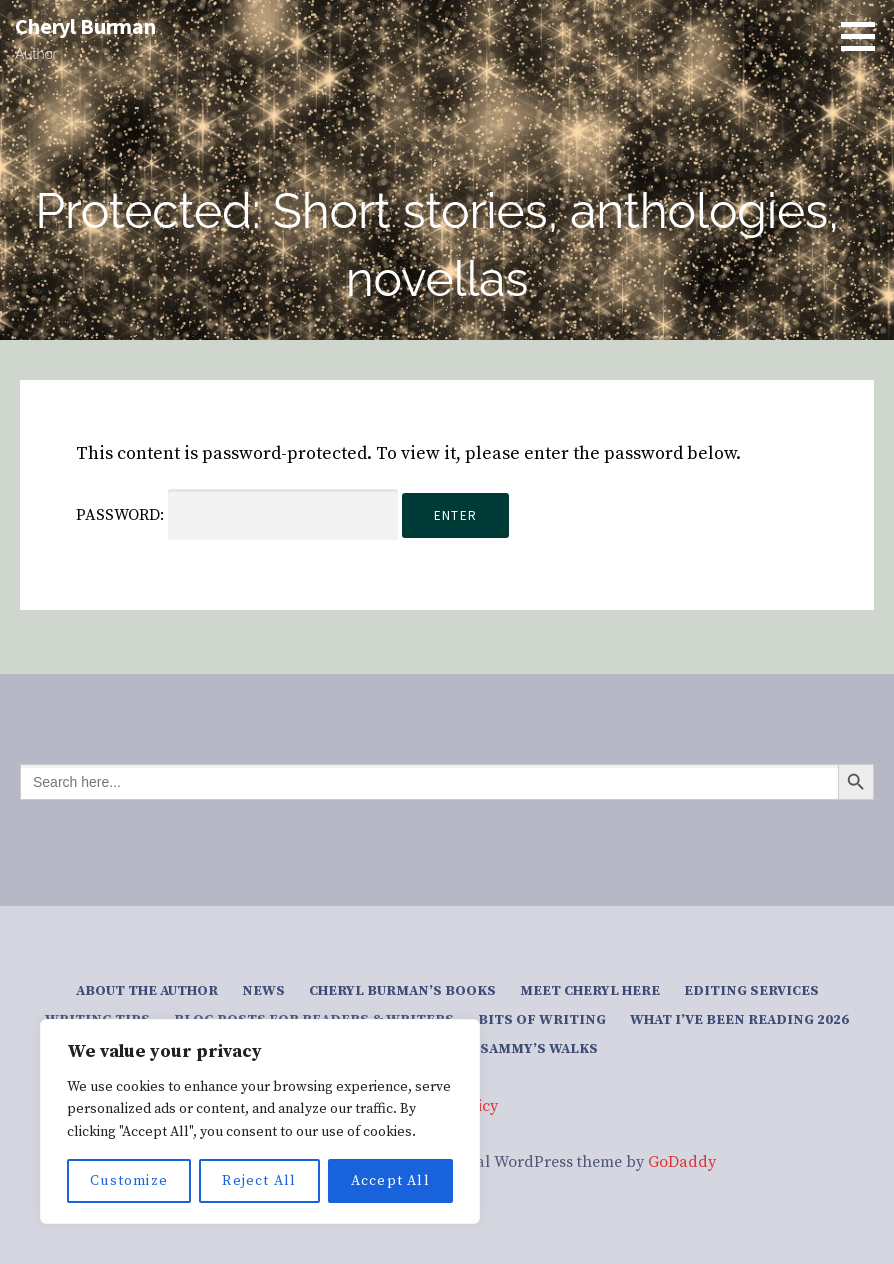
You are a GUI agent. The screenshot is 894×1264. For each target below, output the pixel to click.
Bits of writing (542, 1020)
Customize (129, 1181)
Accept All (390, 1181)
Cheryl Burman (85, 26)
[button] (865, 36)
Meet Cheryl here (590, 991)
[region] (260, 1121)
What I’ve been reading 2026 (739, 1020)
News (263, 991)
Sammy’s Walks (539, 1049)
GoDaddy (682, 1162)
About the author (147, 991)
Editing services (751, 991)
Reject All (259, 1181)
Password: (237, 514)
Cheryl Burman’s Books (402, 991)
